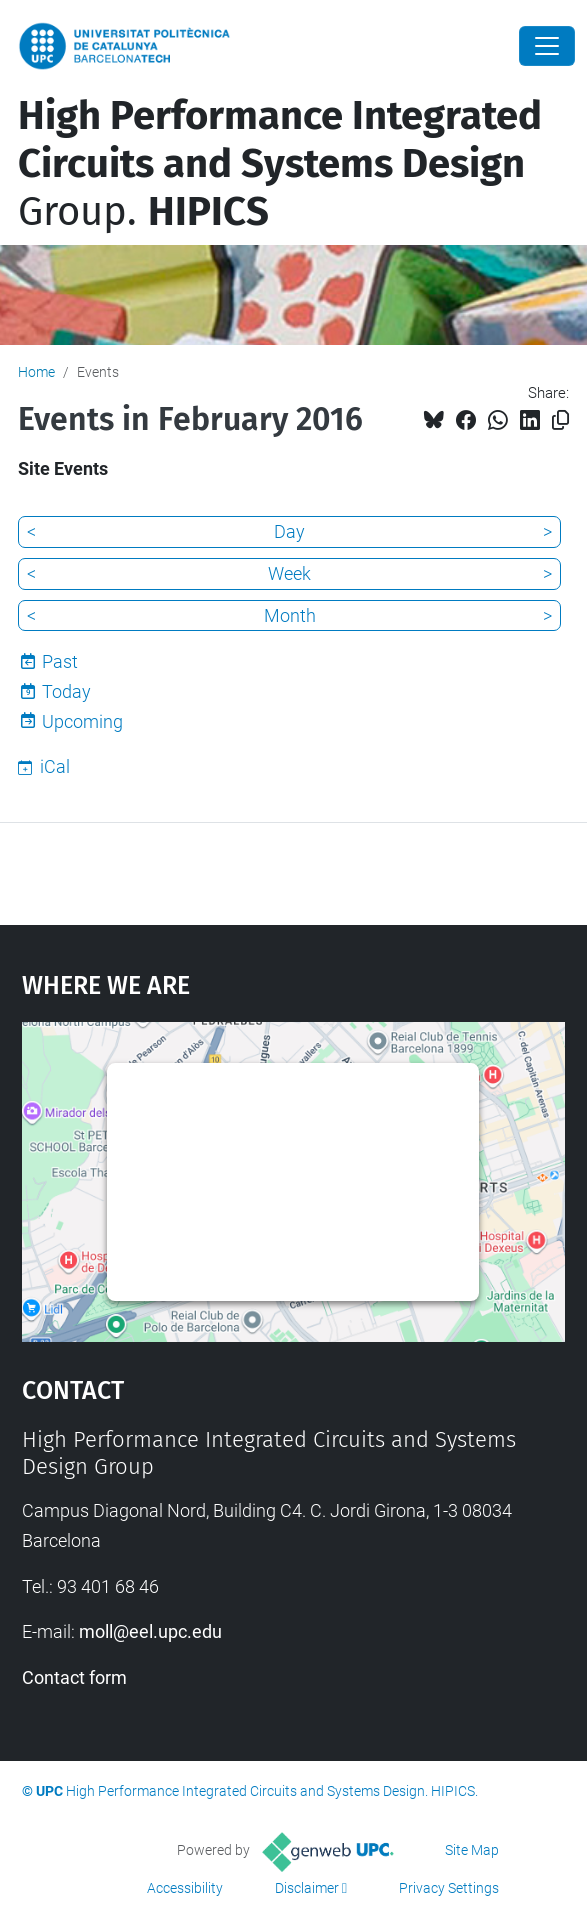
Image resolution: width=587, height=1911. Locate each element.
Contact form (74, 1677)
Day (289, 531)
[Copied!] (560, 420)
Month (290, 615)
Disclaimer (307, 1888)
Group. (280, 164)
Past (60, 661)
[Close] (547, 46)
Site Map (472, 1850)
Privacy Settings (449, 1888)
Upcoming (82, 721)
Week (289, 573)
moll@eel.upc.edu (150, 1631)
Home (36, 372)
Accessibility (185, 1888)
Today (66, 691)
